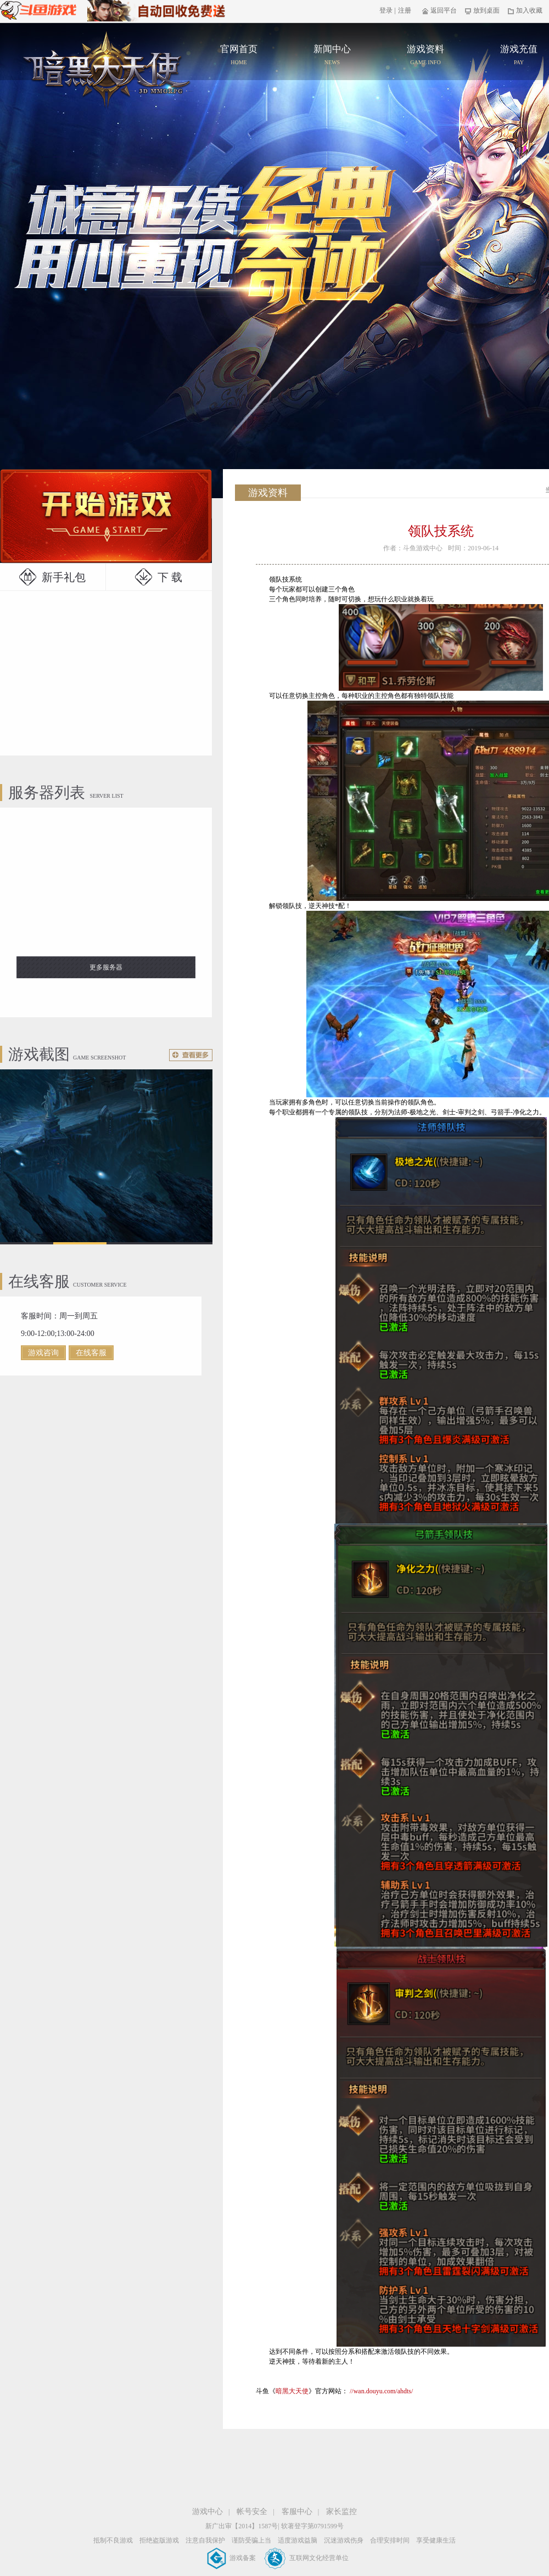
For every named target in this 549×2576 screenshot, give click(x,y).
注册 (404, 10)
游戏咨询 (43, 1353)
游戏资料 (425, 56)
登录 (386, 10)
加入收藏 (525, 10)
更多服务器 (105, 967)
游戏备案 (232, 2558)
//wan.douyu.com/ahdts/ (381, 2391)
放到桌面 (482, 10)
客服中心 (297, 2511)
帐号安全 (252, 2511)
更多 (190, 1055)
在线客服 (91, 1353)
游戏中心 (207, 2511)
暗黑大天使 (292, 2391)
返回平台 (439, 10)
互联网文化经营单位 (306, 2558)
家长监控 (341, 2511)
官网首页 (107, 69)
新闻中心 (332, 56)
